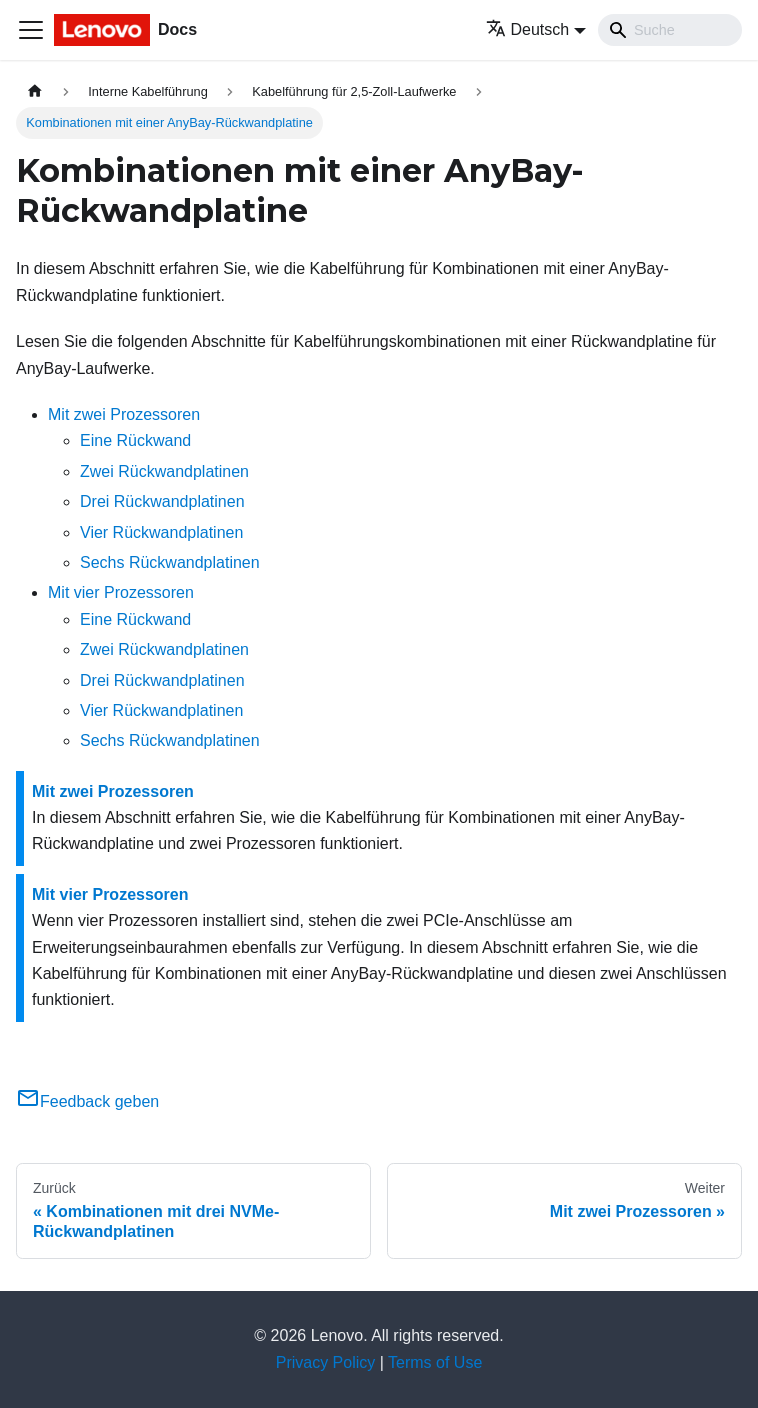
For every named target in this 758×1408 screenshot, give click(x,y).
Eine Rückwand (135, 440)
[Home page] (35, 91)
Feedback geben (87, 1101)
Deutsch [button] (528, 29)
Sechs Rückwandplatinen (170, 562)
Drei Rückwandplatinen (162, 501)
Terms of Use (435, 1362)
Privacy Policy (326, 1362)
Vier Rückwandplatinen (161, 532)
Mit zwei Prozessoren (124, 414)
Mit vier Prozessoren (121, 592)
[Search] (670, 30)
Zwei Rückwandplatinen (164, 471)
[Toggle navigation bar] (31, 30)
